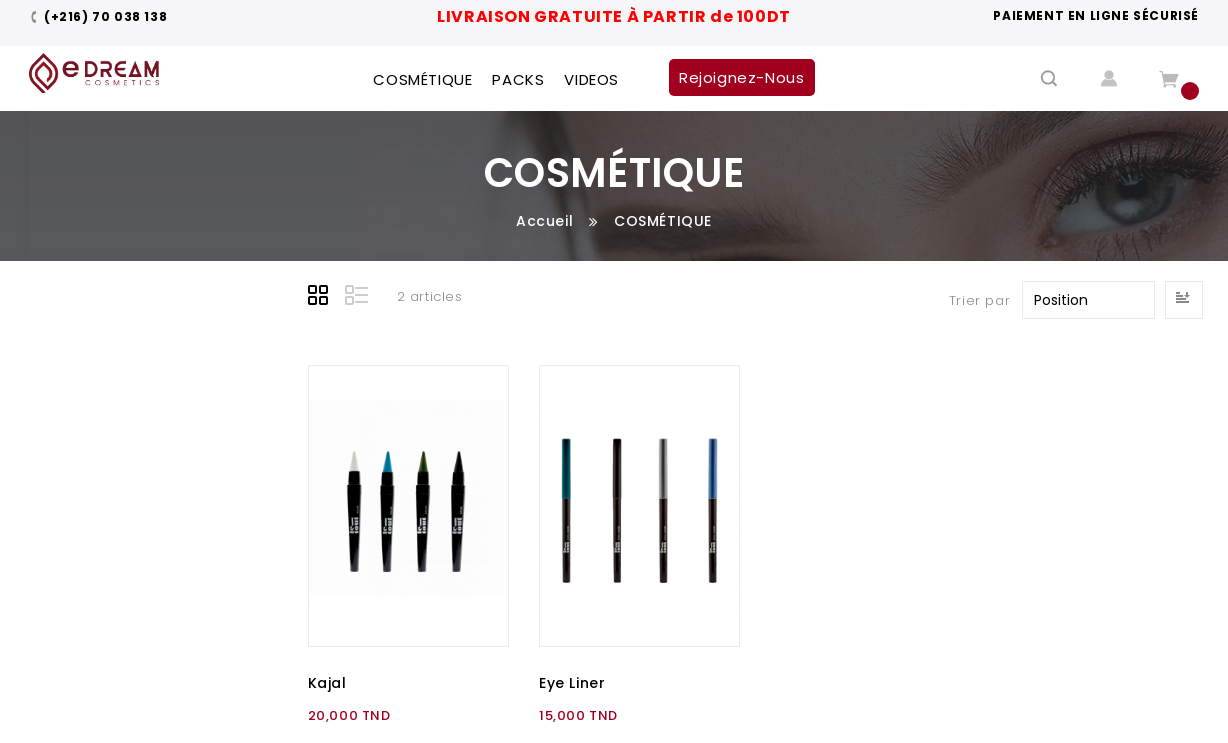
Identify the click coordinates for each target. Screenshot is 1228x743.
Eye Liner (572, 683)
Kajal (327, 683)
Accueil (544, 221)
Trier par (979, 300)
